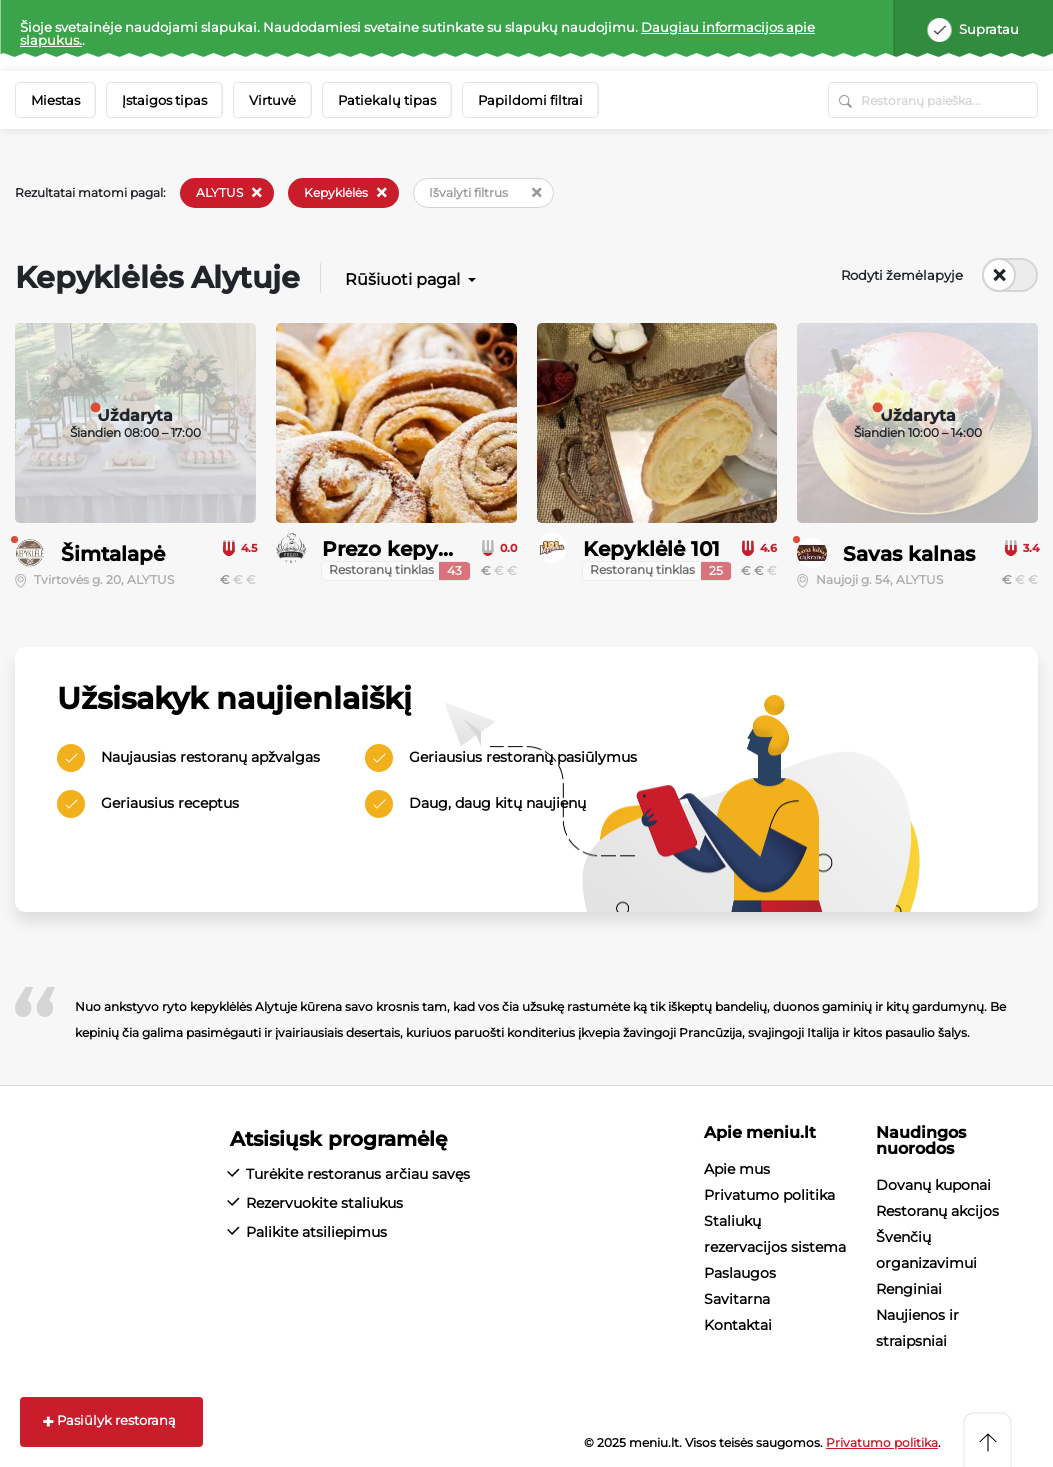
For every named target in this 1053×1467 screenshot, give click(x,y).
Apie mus (737, 1169)
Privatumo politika (769, 1195)
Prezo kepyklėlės (409, 549)
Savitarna (737, 1299)
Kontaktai (738, 1325)
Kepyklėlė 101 (651, 549)
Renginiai (909, 1289)
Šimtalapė (113, 554)
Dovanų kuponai (933, 1185)
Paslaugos (740, 1273)
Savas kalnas (909, 554)
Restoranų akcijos (937, 1211)
